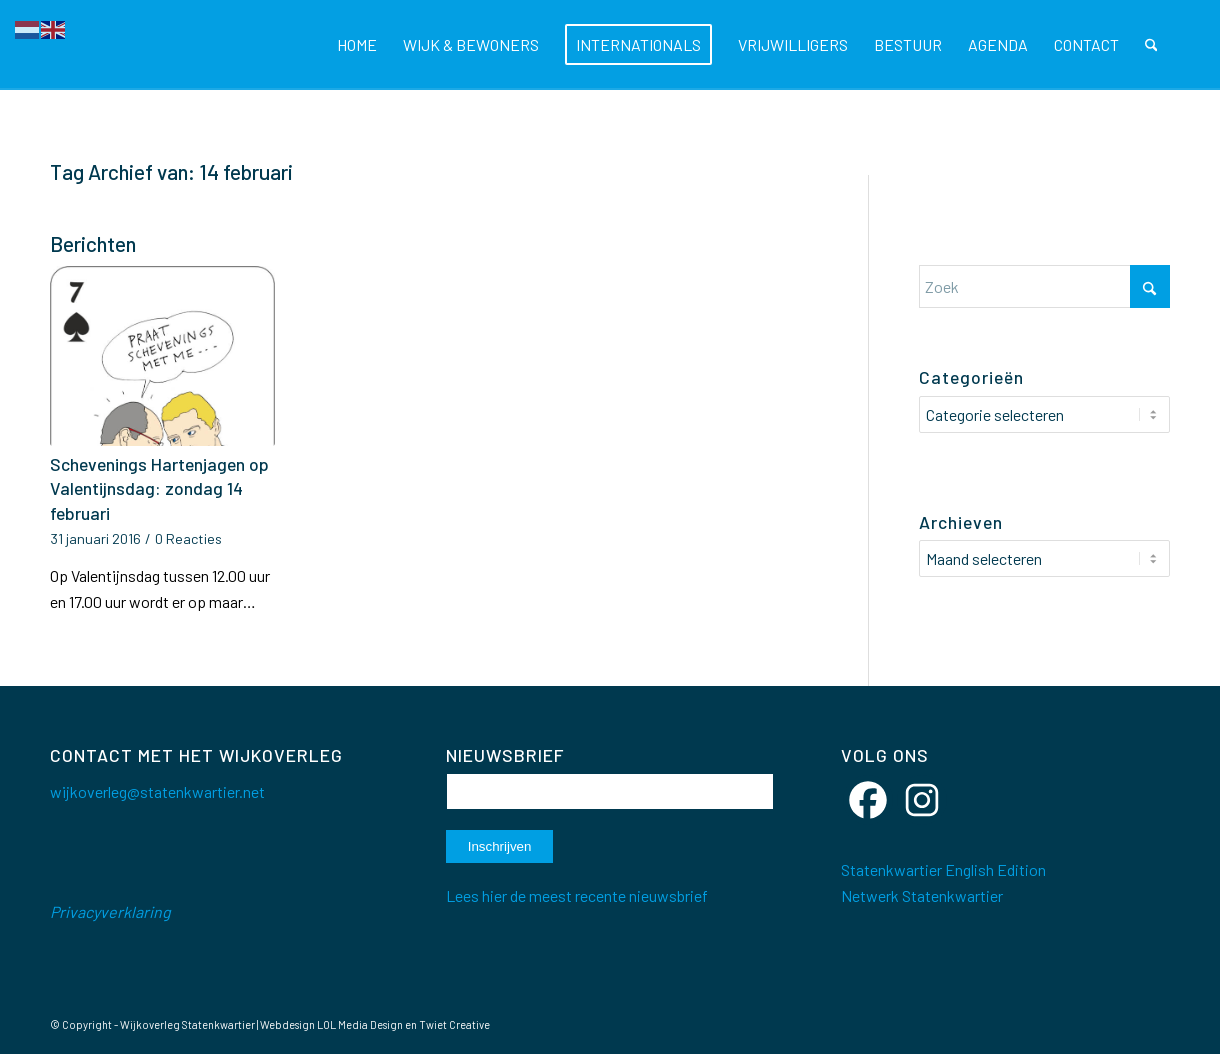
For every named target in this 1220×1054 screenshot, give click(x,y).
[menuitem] (357, 45)
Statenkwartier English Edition (943, 869)
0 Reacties (188, 538)
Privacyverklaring (110, 911)
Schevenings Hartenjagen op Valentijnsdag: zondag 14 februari (159, 488)
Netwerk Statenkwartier (922, 895)
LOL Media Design (360, 1024)
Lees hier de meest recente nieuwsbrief (577, 895)
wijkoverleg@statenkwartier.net (157, 791)
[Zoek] (1151, 45)
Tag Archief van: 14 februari (171, 171)
